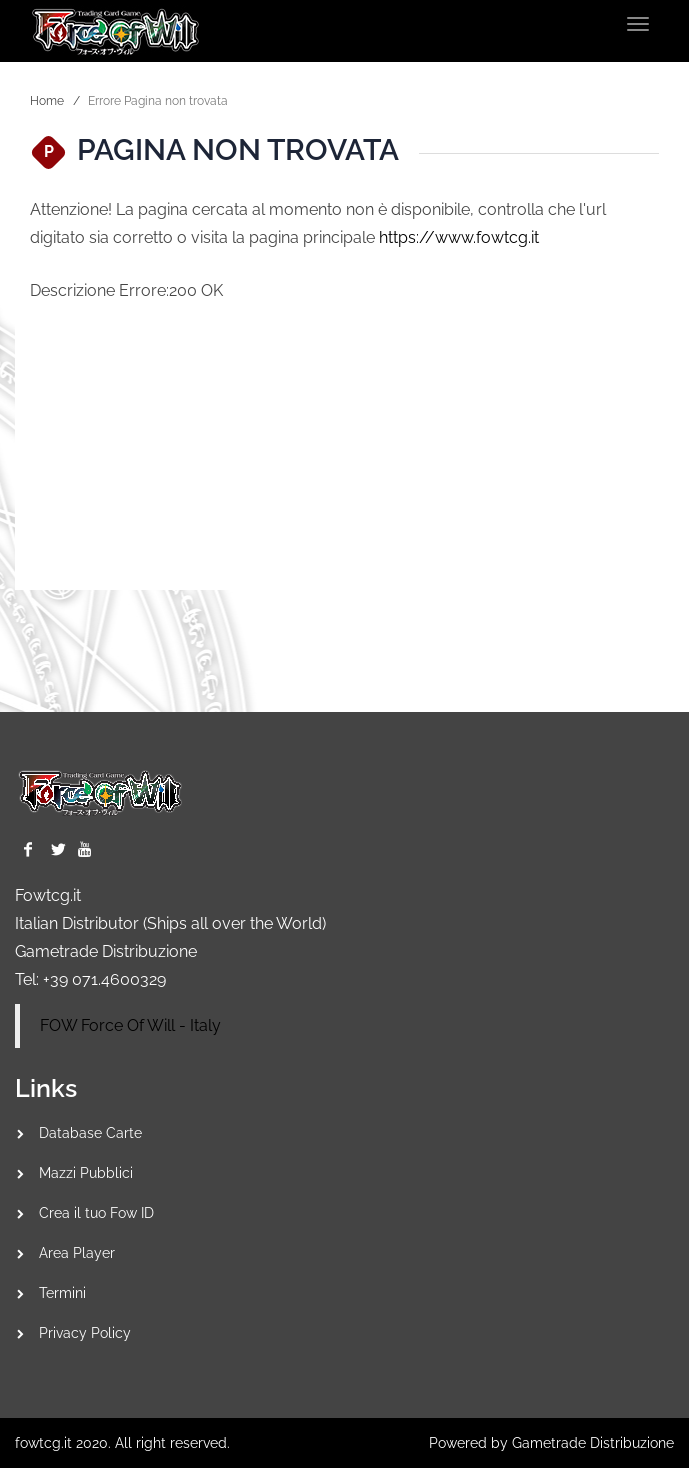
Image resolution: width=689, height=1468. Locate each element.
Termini (62, 1293)
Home (47, 101)
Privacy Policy (85, 1333)
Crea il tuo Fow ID (96, 1213)
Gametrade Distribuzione (106, 951)
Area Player (77, 1253)
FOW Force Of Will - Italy (130, 1025)
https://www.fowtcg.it (459, 237)
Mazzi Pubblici (86, 1173)
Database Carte (90, 1133)
